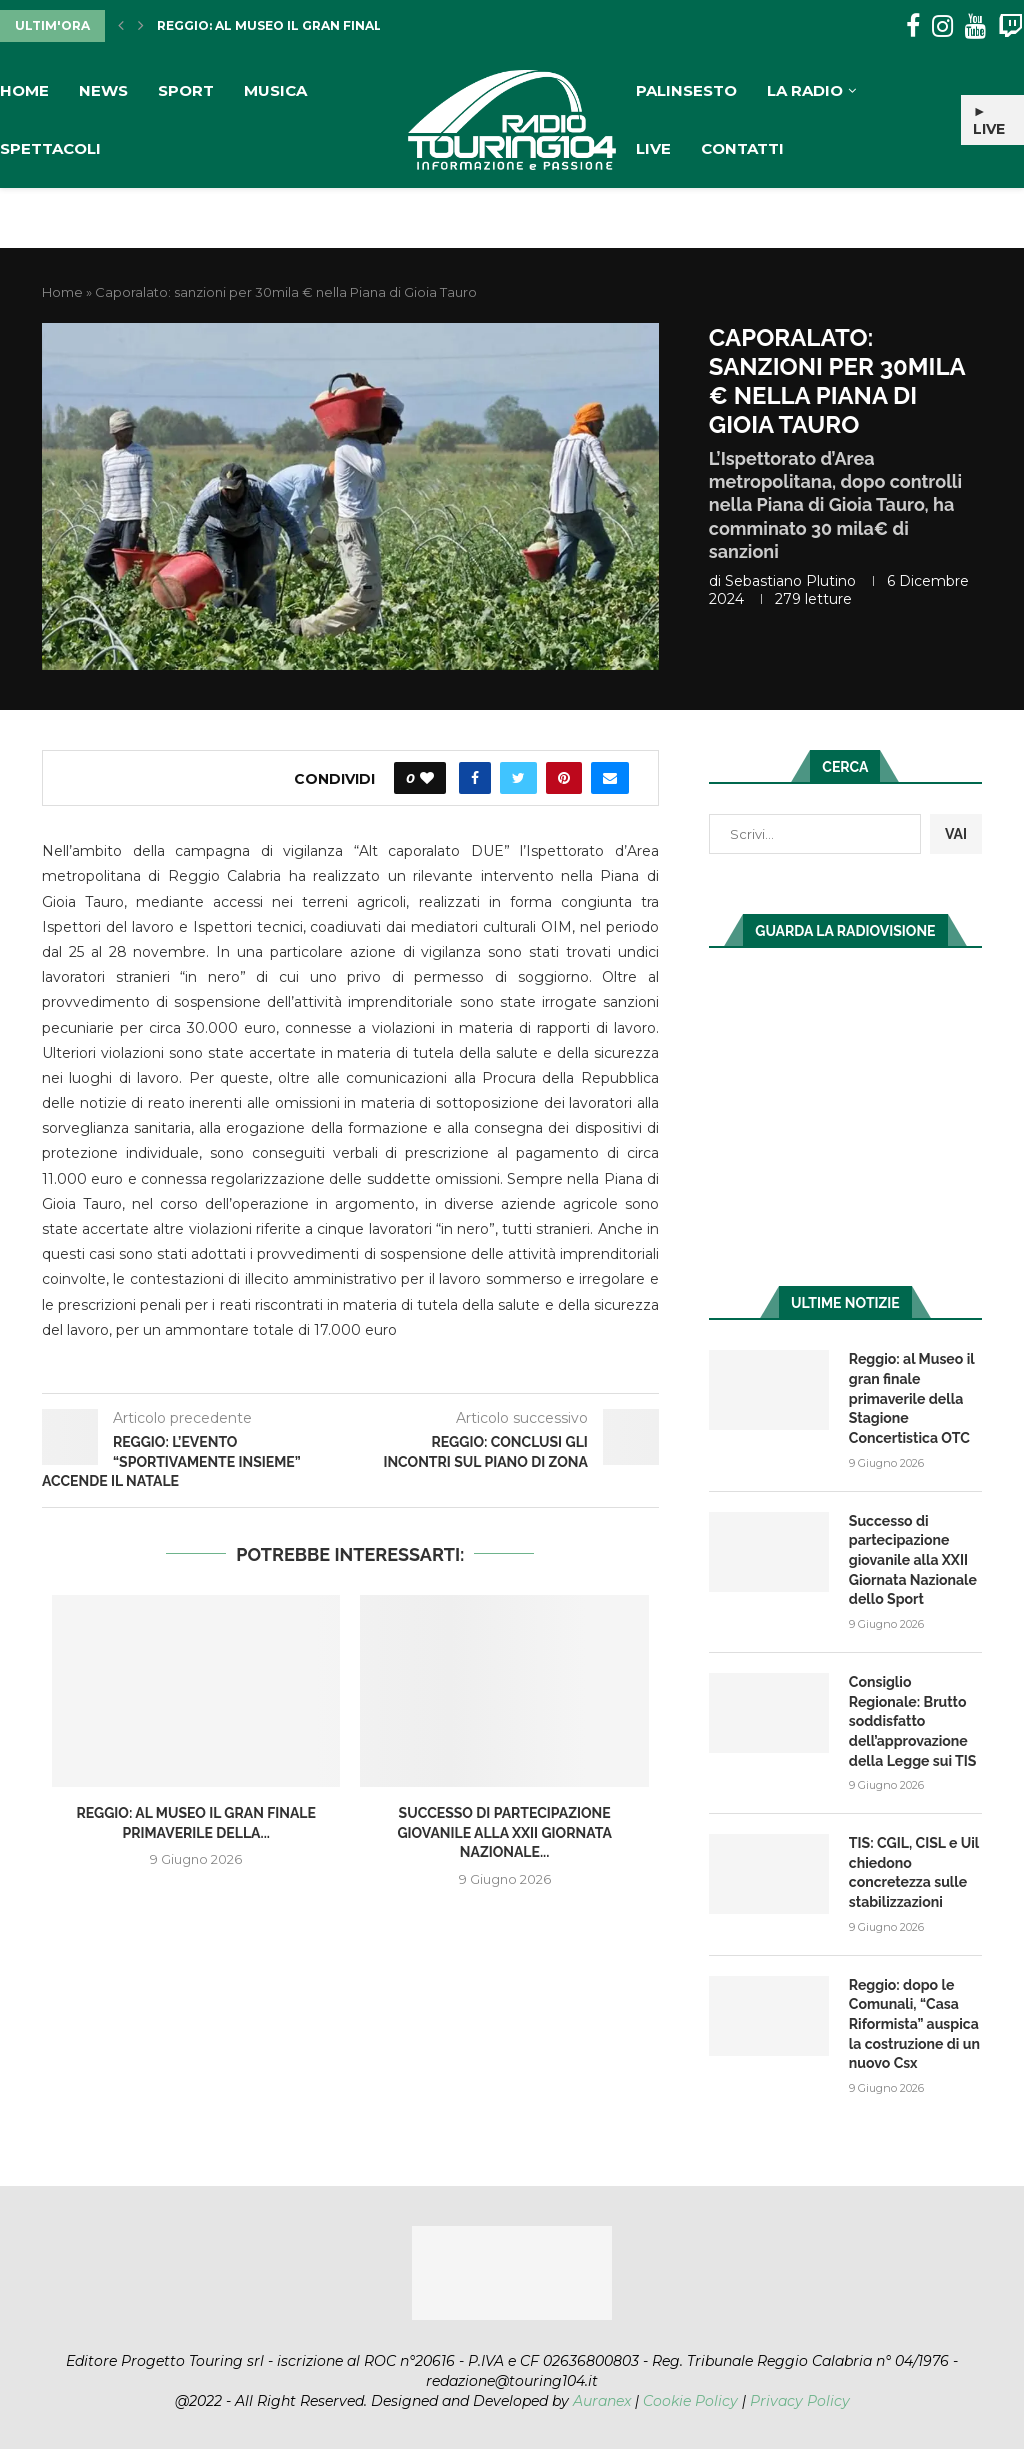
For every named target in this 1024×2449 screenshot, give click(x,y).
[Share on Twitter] (518, 778)
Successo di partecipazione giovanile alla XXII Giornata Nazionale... (504, 1832)
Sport (186, 90)
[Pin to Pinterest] (564, 778)
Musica (275, 90)
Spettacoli (50, 148)
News (103, 90)
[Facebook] (913, 26)
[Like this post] (427, 778)
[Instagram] (942, 26)
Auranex (602, 2398)
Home (24, 90)
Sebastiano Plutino (790, 581)
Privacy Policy (800, 2398)
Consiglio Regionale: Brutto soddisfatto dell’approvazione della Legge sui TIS (912, 1720)
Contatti (742, 148)
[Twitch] (1010, 26)
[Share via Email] (610, 778)
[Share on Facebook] (475, 778)
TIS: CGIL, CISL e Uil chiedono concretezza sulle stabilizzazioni (914, 1871)
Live (653, 148)
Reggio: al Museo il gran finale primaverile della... (347, 25)
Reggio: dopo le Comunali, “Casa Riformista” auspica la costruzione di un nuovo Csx (914, 2022)
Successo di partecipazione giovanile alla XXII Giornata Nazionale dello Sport (913, 1559)
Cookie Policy (690, 2398)
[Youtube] (975, 26)
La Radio (805, 90)
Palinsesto (686, 90)
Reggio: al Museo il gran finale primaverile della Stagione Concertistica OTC (911, 1398)
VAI (956, 834)
